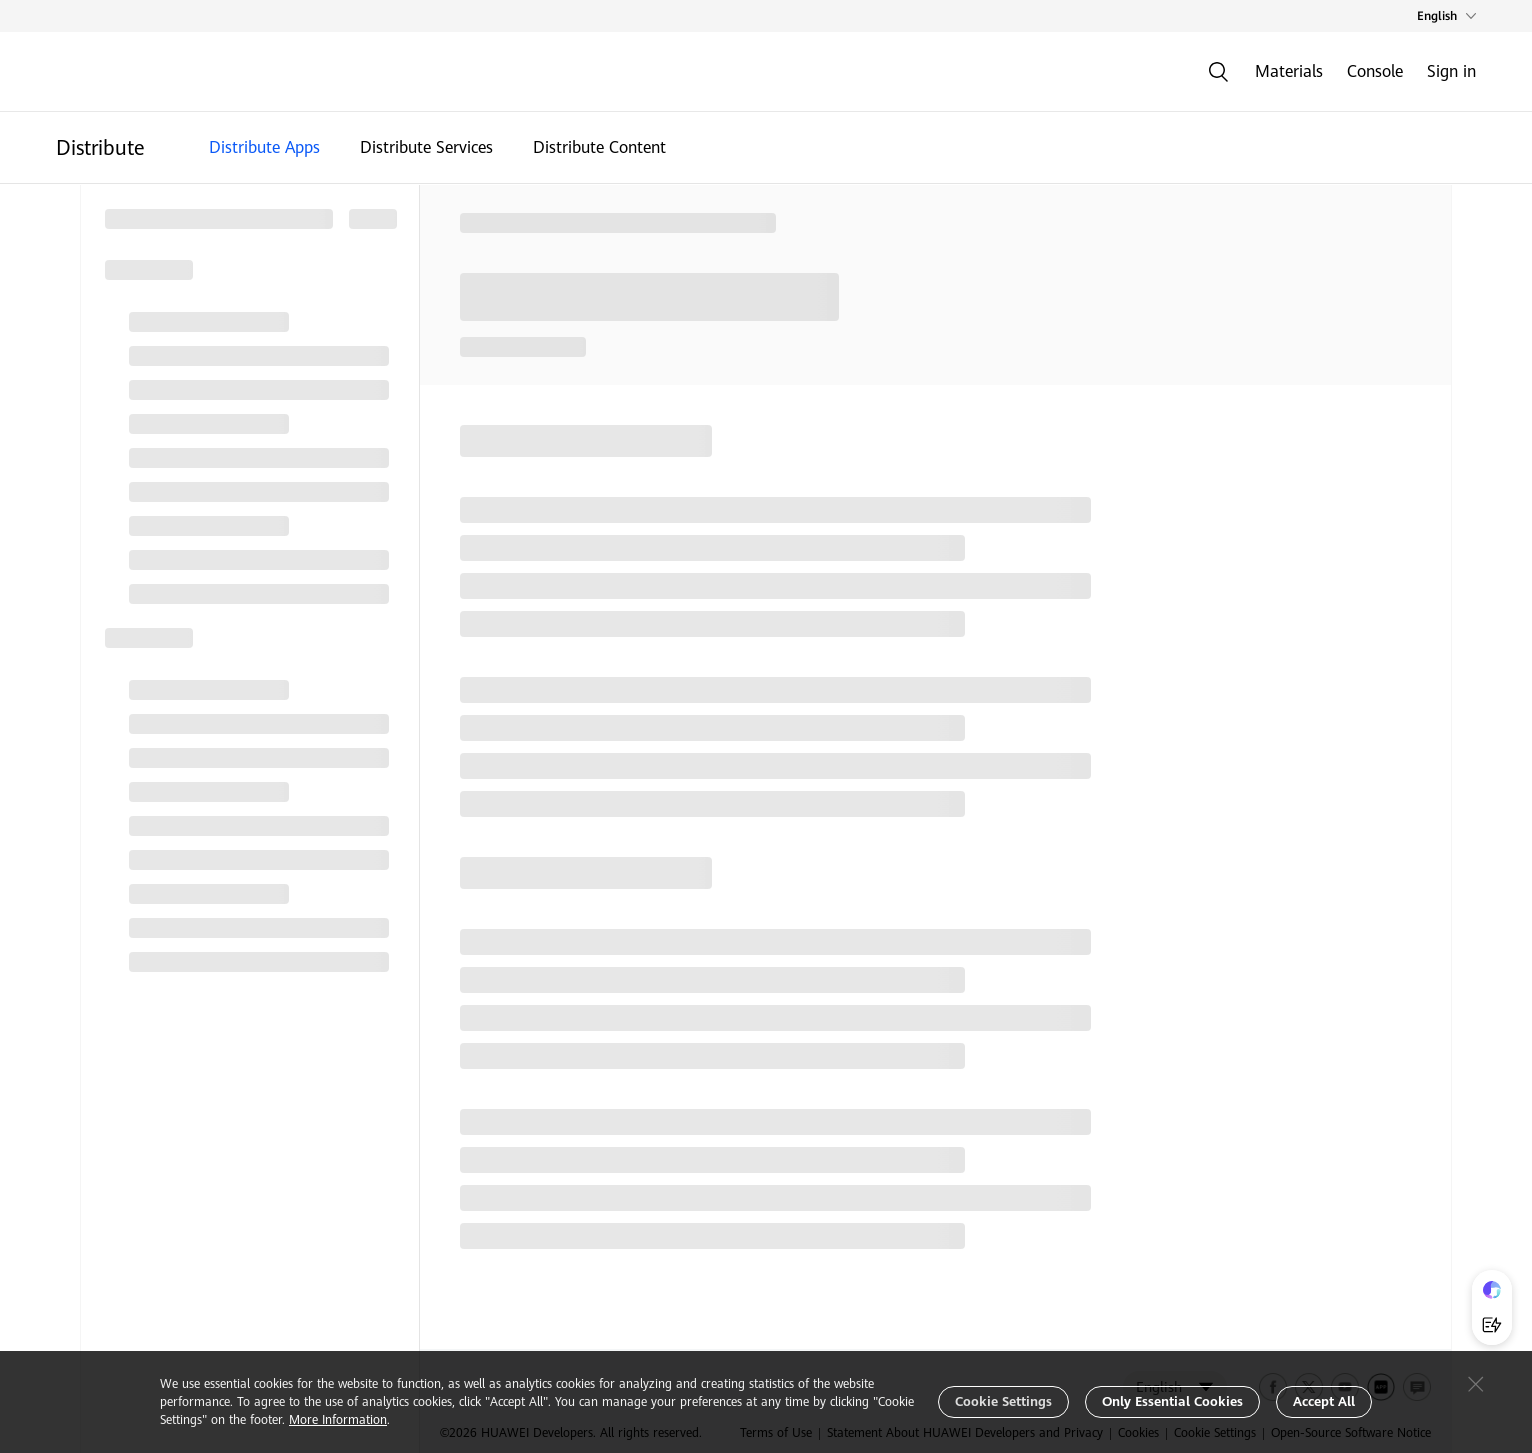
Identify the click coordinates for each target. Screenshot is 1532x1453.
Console (1375, 71)
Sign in (1451, 71)
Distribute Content (599, 147)
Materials (1289, 71)
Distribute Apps (264, 147)
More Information (338, 1420)
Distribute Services (426, 147)
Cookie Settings (1003, 1401)
